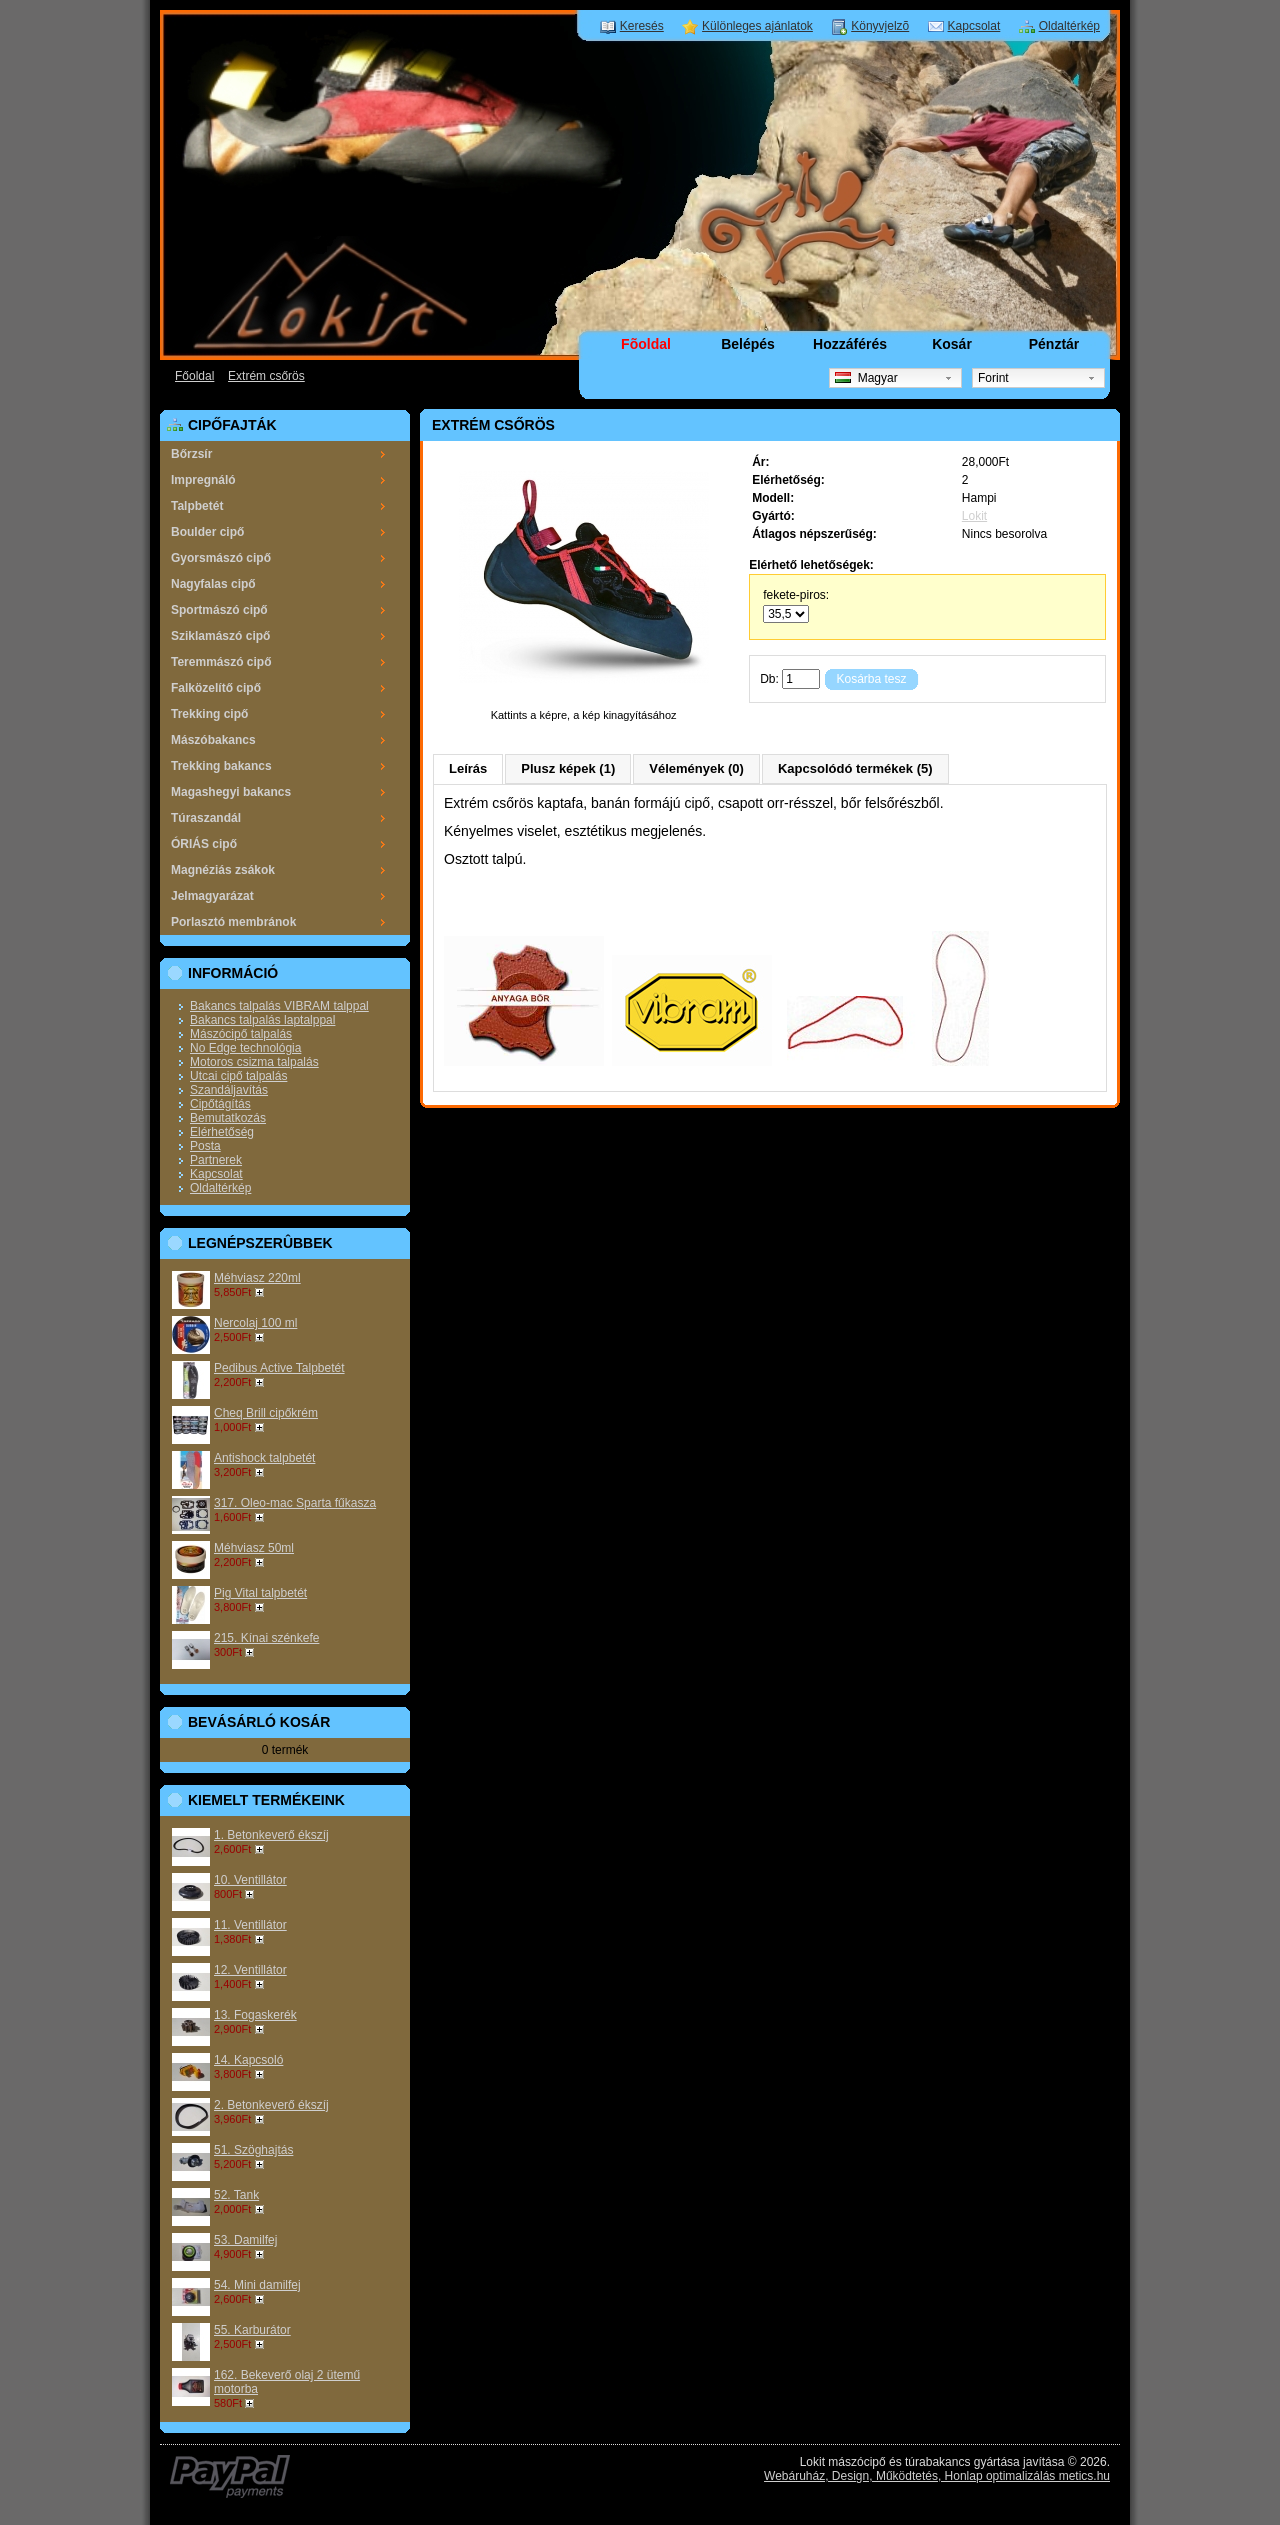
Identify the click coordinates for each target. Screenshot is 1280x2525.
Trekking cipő (209, 714)
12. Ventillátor (250, 1970)
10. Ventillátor (250, 1880)
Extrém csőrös (266, 376)
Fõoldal (646, 344)
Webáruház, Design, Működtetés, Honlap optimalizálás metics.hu (937, 2476)
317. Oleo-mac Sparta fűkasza (295, 1503)
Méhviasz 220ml (257, 1278)
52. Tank (236, 2195)
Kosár (952, 344)
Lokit (974, 516)
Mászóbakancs (213, 740)
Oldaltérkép (1069, 26)
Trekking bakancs (221, 766)
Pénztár (1054, 344)
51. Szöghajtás (253, 2150)
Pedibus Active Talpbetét (279, 1368)
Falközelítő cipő (216, 688)
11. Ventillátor (250, 1925)
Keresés (642, 26)
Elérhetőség (222, 1132)
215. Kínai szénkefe (266, 1638)
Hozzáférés (850, 344)
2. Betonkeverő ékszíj (271, 2105)
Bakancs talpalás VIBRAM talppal (279, 1006)
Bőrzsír (191, 454)
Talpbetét (197, 506)
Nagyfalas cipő (213, 584)
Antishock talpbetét (264, 1458)
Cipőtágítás (220, 1104)
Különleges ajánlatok (757, 26)
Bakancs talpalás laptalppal (262, 1020)
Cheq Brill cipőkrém (266, 1413)
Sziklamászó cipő (220, 636)
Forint (993, 378)
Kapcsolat (974, 26)
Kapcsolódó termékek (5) (855, 768)
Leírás (468, 768)
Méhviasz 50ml (254, 1548)
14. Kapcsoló (248, 2060)
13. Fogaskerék (255, 2015)
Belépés (748, 344)
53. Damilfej (245, 2240)
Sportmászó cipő (219, 610)
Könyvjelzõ (880, 26)
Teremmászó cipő (221, 662)
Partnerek (216, 1160)
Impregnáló (203, 480)
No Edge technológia (245, 1048)
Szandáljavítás (229, 1090)
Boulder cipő (207, 532)
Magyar (866, 378)
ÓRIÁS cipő (204, 844)
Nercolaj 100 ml (255, 1323)
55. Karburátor (252, 2330)
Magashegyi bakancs (231, 792)
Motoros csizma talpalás (254, 1062)
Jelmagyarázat (212, 896)
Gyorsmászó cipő (221, 558)
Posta (205, 1146)
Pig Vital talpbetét (260, 1593)
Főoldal (194, 376)
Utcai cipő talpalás (238, 1076)
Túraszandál (206, 818)
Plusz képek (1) (568, 768)
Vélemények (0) (696, 768)
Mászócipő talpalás (241, 1034)
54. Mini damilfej (257, 2285)
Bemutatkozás (228, 1118)
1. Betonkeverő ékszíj (271, 1835)
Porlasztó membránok (233, 922)
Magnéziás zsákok (223, 870)
